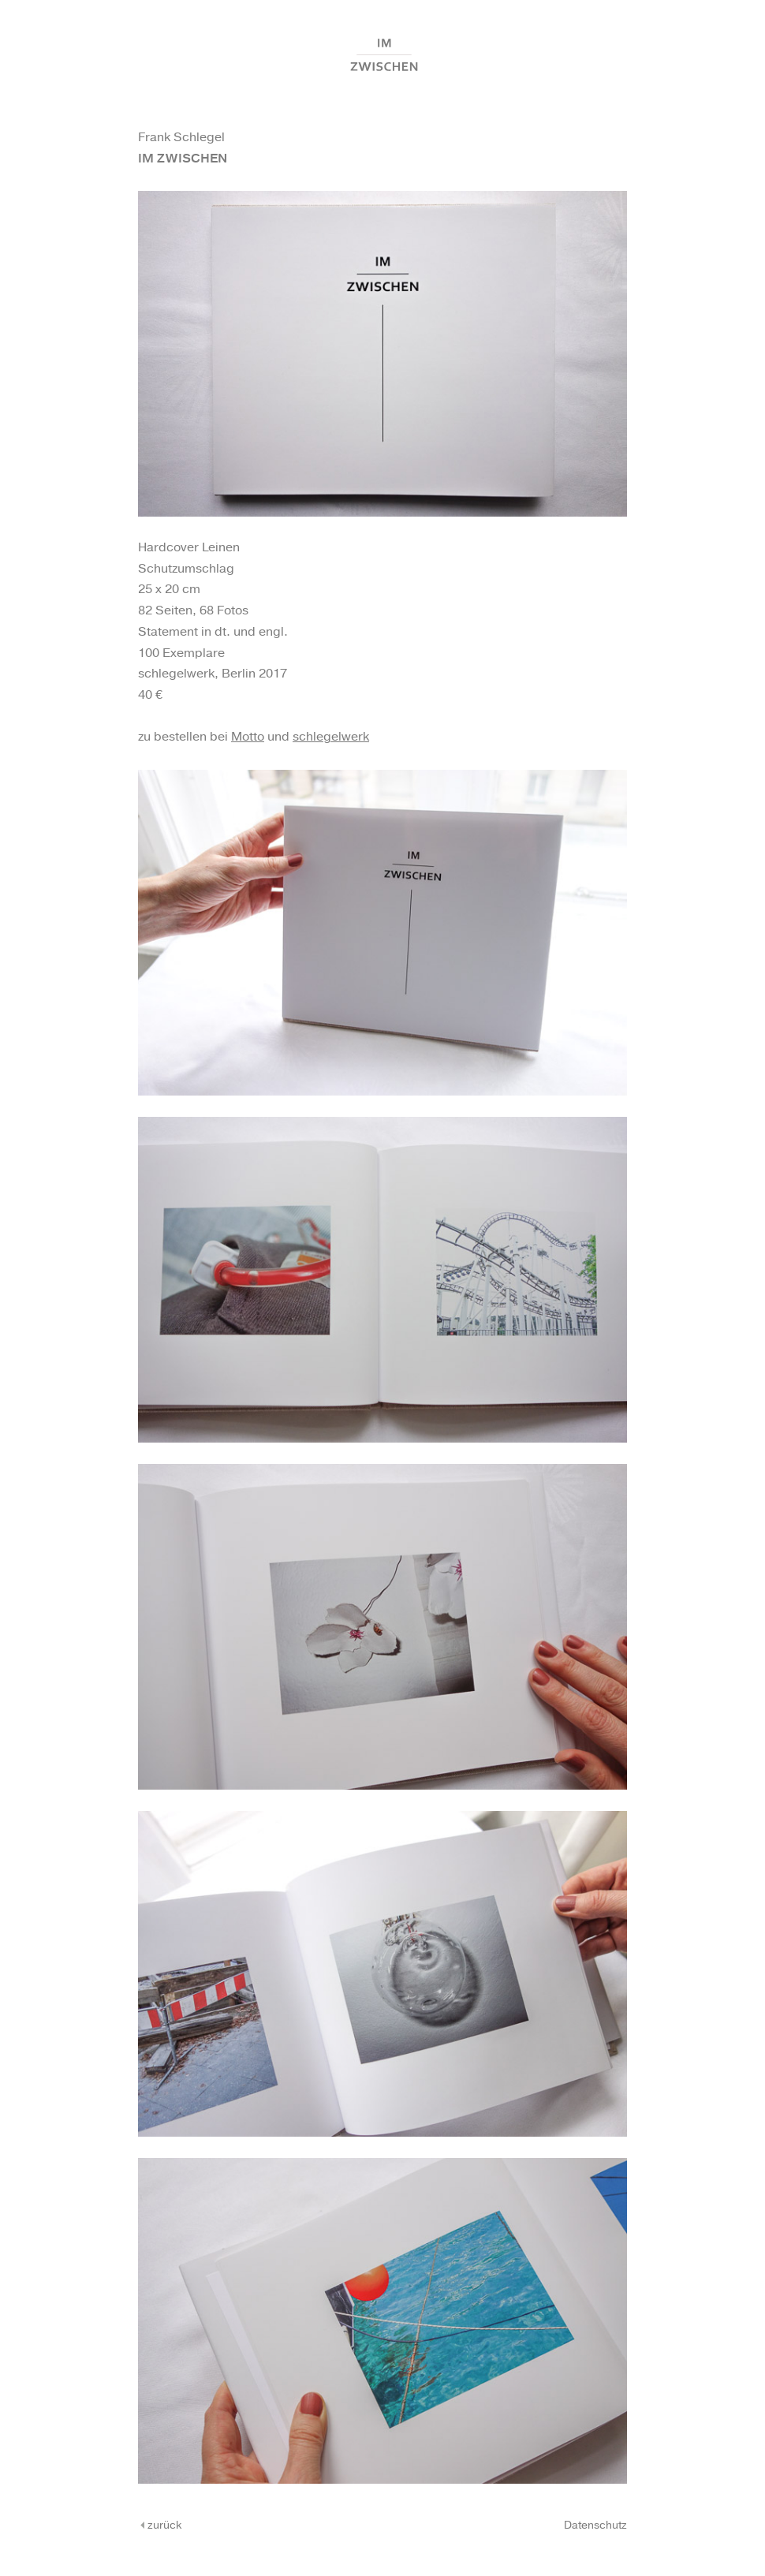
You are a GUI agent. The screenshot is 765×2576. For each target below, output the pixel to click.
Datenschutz (595, 2525)
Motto (247, 737)
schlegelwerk (331, 737)
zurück (159, 2525)
